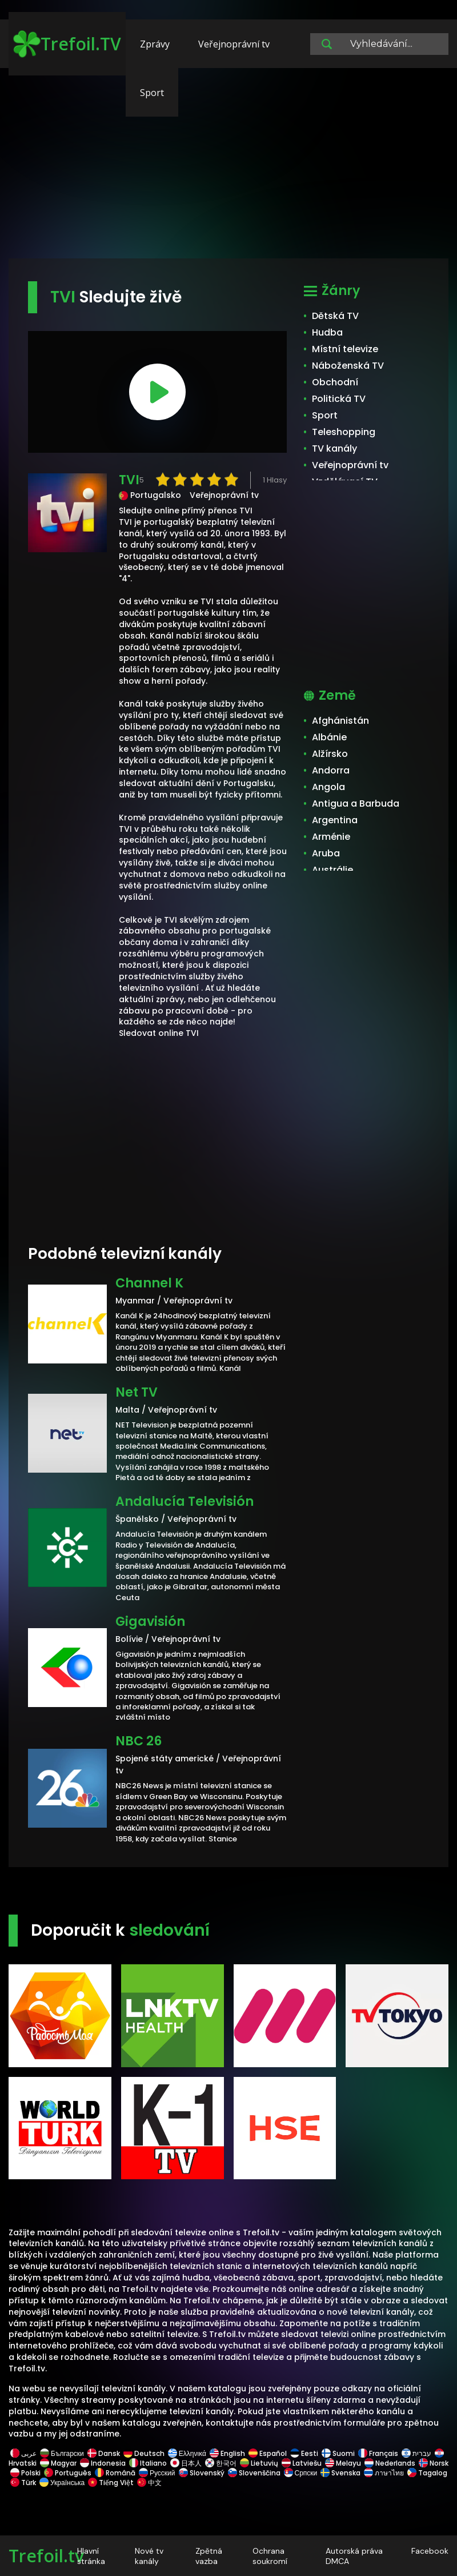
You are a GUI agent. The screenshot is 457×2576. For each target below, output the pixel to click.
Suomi (338, 2453)
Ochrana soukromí (269, 2556)
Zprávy (155, 44)
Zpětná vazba (208, 2556)
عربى (23, 2453)
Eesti (304, 2453)
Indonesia (102, 2463)
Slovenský (201, 2473)
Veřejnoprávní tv (234, 44)
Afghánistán (340, 720)
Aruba (326, 853)
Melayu (343, 2463)
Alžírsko (330, 753)
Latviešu (301, 2463)
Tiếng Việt (110, 2482)
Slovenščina (254, 2473)
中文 (148, 2482)
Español (267, 2453)
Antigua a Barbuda (355, 803)
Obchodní (335, 382)
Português (67, 2473)
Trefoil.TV (67, 44)
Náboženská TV (348, 365)
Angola (328, 786)
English (227, 2453)
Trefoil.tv (46, 2555)
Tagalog (426, 2473)
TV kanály (334, 448)
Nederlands (390, 2463)
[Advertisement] (228, 169)
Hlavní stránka (91, 2556)
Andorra (331, 770)
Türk (23, 2482)
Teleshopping (343, 431)
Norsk (432, 2463)
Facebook (429, 2551)
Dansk (104, 2453)
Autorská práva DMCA (354, 2556)
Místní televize (345, 349)
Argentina (335, 820)
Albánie (329, 737)
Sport (152, 92)
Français (378, 2453)
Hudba (327, 332)
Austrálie (332, 869)
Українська (62, 2482)
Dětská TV (335, 315)
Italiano (148, 2463)
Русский (157, 2473)
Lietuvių (259, 2463)
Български (62, 2453)
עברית (416, 2453)
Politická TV (339, 398)
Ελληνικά (187, 2453)
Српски (300, 2473)
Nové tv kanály (149, 2556)
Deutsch (144, 2453)
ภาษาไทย (384, 2473)
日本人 (186, 2463)
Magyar (58, 2463)
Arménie (331, 836)
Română (115, 2473)
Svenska (340, 2473)
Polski (25, 2473)
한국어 (220, 2463)
